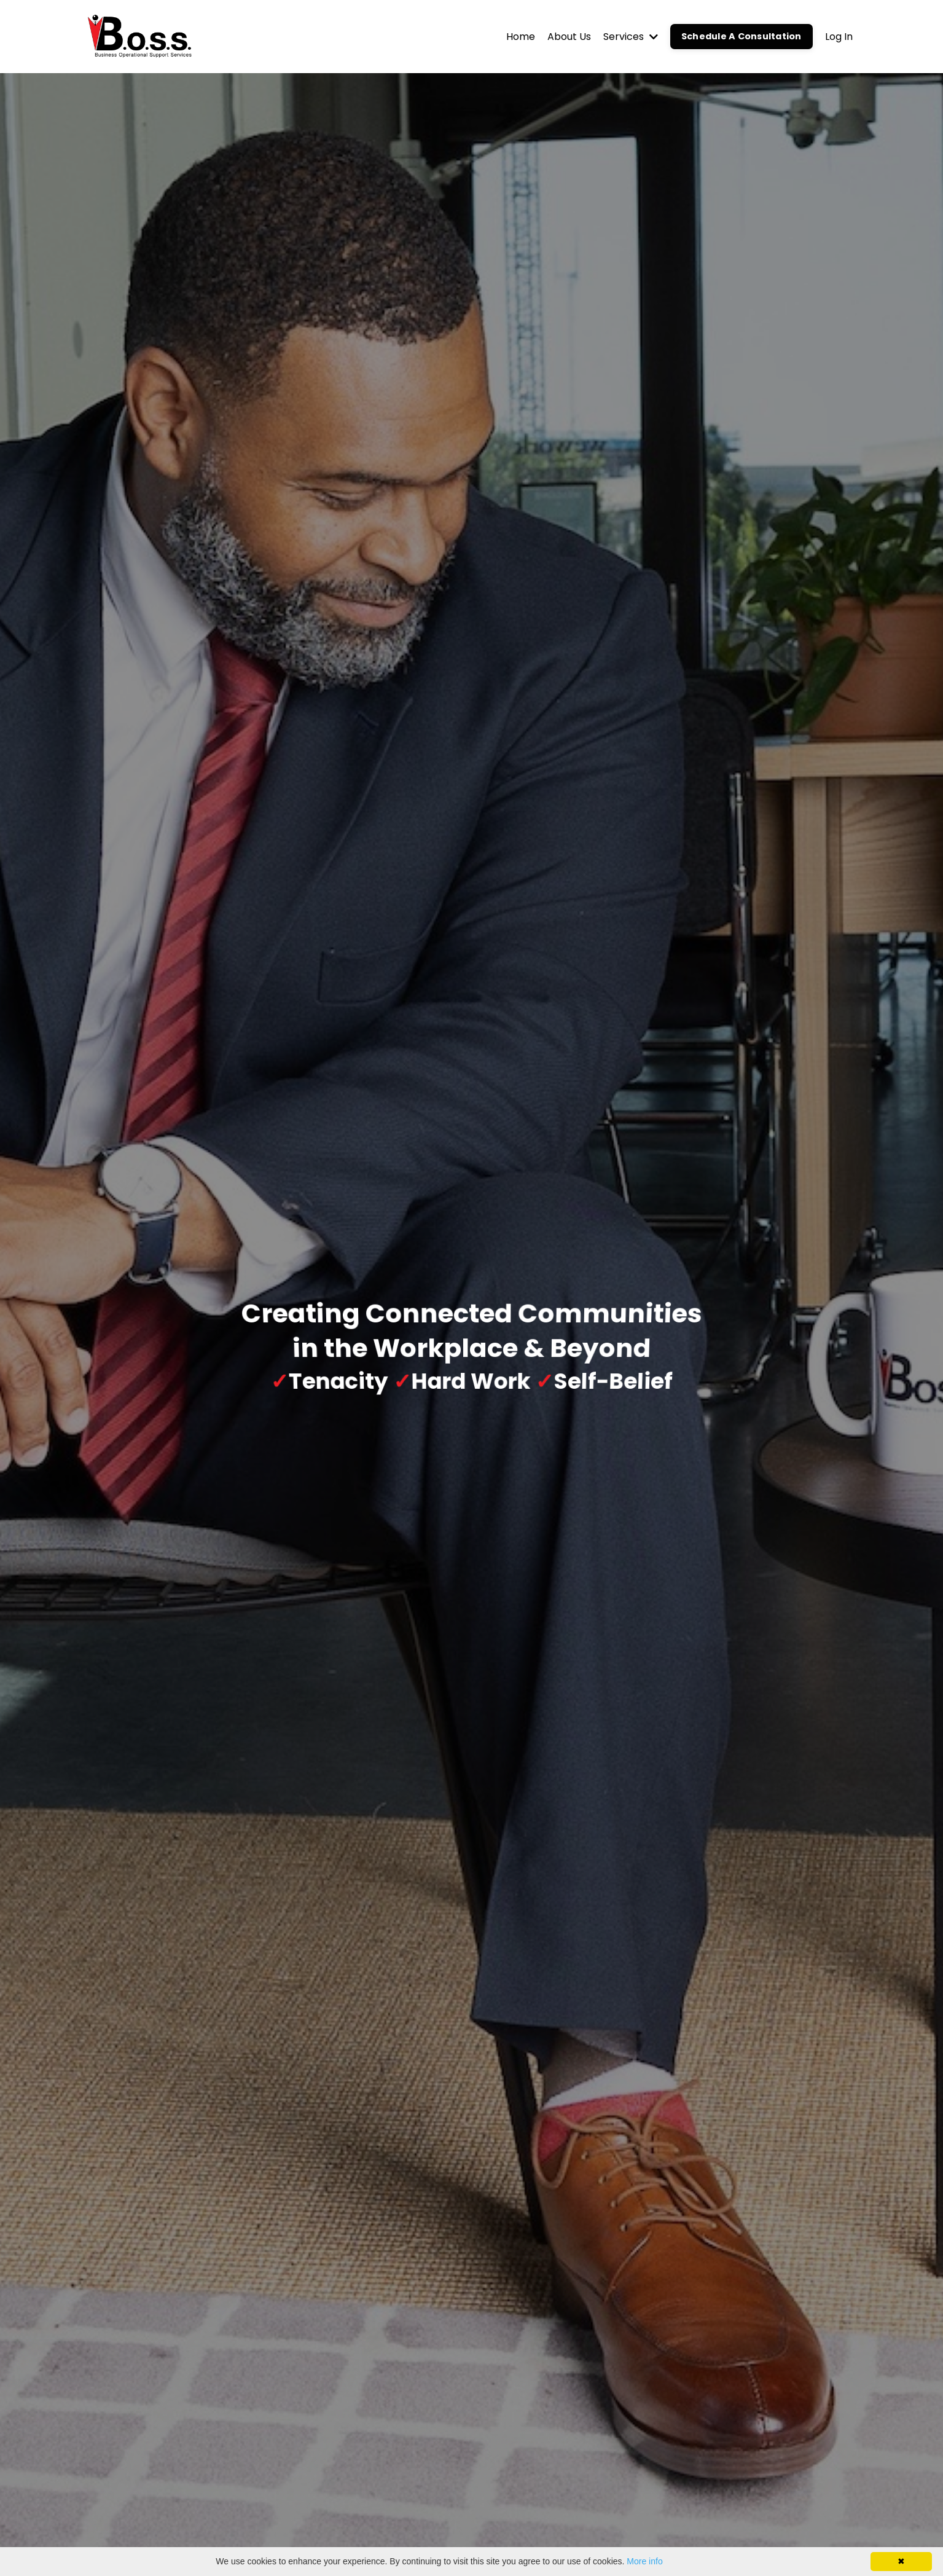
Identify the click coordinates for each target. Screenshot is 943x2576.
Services (630, 36)
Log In (839, 36)
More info (644, 2561)
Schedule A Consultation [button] (741, 36)
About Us (569, 36)
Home (520, 36)
